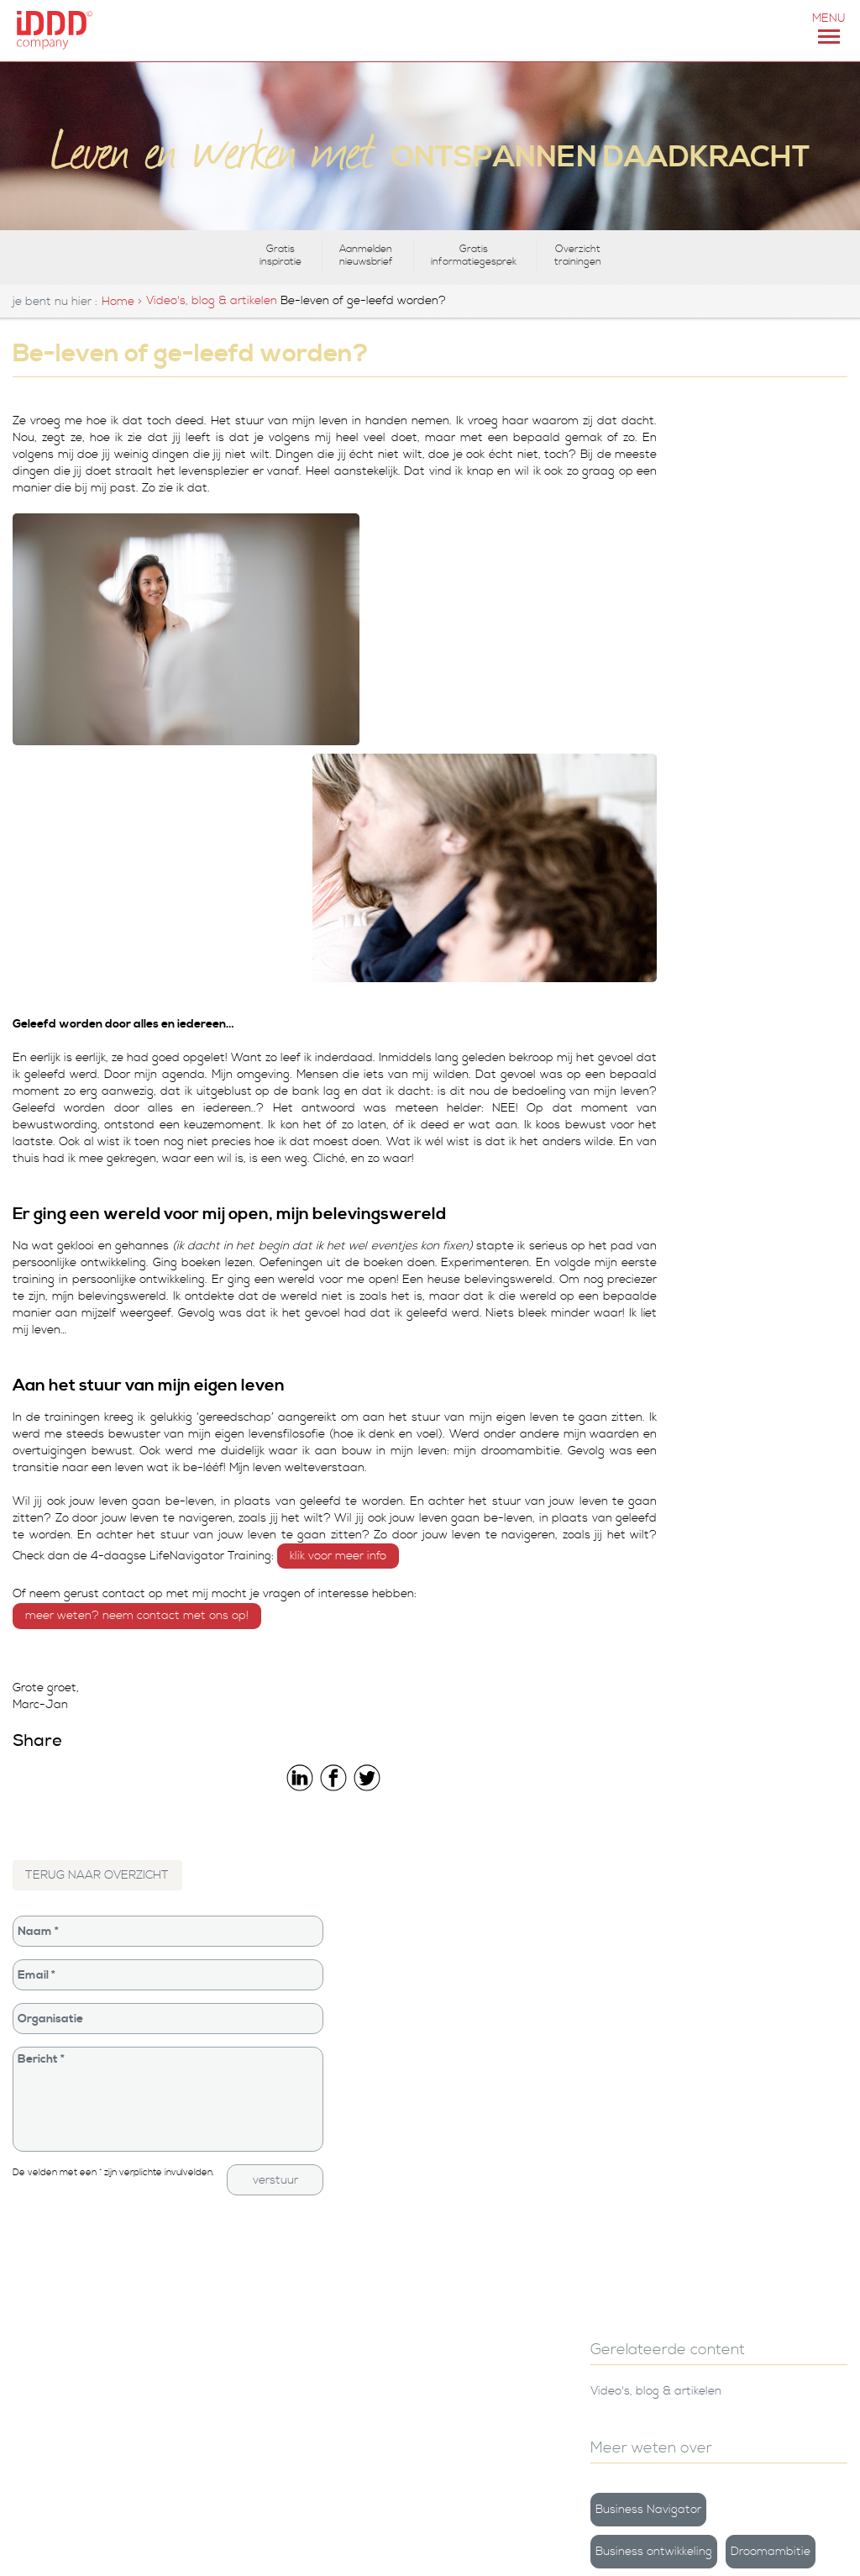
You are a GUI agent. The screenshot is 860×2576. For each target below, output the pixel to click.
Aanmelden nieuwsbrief (366, 255)
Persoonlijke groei (716, 744)
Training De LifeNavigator (307, 2115)
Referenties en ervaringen (521, 2241)
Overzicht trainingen (577, 255)
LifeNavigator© (711, 702)
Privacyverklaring (497, 2266)
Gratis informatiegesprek (474, 255)
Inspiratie (792, 660)
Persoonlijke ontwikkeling (517, 2191)
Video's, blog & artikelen (211, 300)
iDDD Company (491, 2140)
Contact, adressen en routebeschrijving (74, 2123)
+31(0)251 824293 (104, 2547)
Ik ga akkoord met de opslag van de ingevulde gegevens (745, 2438)
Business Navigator (721, 576)
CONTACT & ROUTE (311, 2547)
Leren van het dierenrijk (753, 978)
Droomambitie (708, 660)
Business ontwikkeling (727, 618)
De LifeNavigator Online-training (305, 2217)
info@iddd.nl (47, 2342)
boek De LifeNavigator (298, 2183)
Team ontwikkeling (718, 786)
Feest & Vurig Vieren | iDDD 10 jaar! (776, 1071)
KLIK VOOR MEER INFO (432, 1284)
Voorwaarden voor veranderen (719, 836)
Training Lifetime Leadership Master (310, 2149)
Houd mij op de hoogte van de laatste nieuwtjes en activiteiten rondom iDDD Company (744, 2375)
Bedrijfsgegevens (496, 2115)
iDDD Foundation (497, 2165)
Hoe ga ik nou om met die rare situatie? (776, 1178)
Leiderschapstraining (507, 2216)
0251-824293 (53, 2325)
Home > (122, 301)
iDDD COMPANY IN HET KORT (206, 2547)
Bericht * (154, 1827)
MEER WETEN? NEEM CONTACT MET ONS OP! (137, 1344)
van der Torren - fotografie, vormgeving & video (79, 2422)
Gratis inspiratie (281, 255)
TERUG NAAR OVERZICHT (98, 1603)
